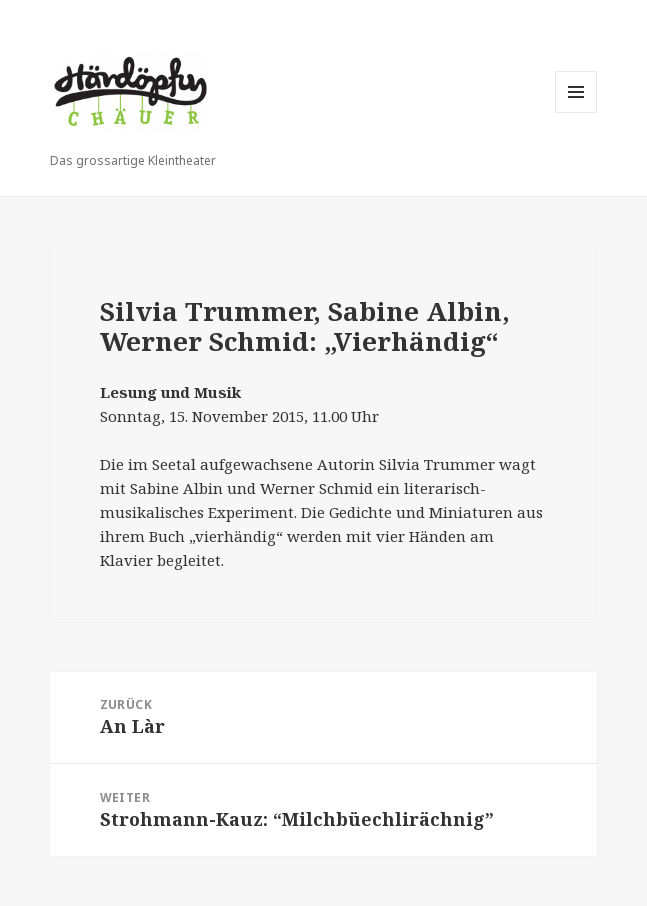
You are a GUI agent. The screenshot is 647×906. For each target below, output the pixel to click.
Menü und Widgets (576, 112)
